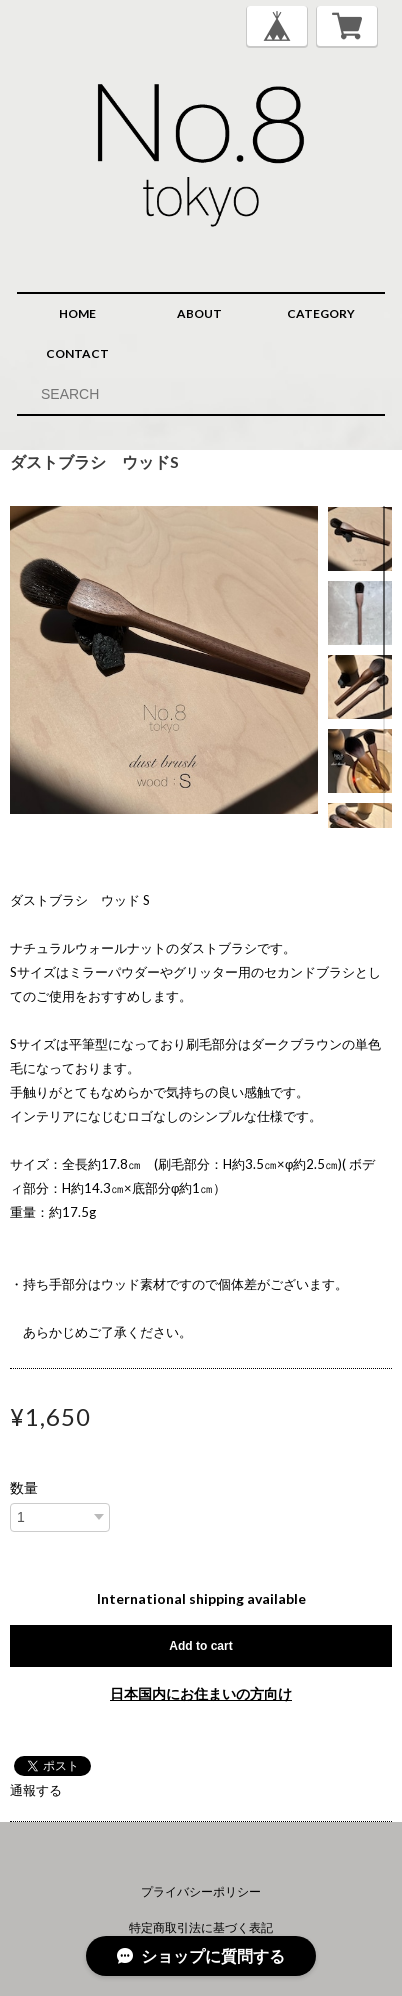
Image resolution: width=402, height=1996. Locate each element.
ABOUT (199, 313)
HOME (77, 313)
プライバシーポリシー (201, 1891)
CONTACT (77, 353)
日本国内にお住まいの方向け (201, 1693)
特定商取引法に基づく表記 (201, 1927)
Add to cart (200, 1646)
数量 (24, 1488)
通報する (36, 1790)
